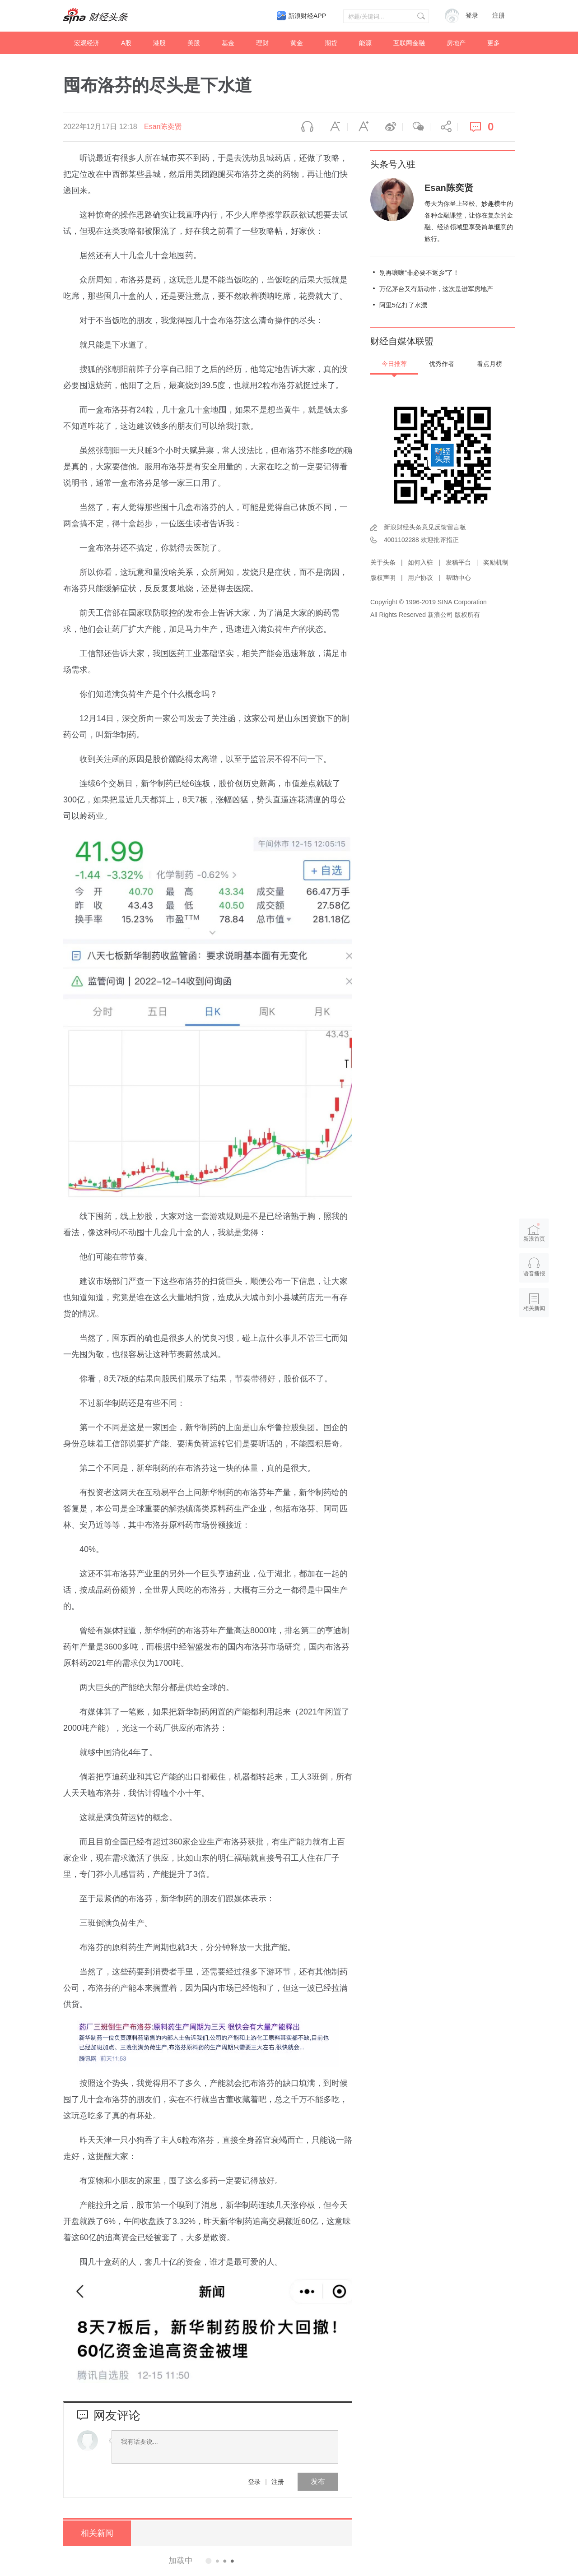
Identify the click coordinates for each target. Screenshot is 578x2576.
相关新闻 (97, 2533)
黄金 (296, 42)
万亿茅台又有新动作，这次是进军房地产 (436, 288)
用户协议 (420, 577)
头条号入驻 (392, 164)
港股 (159, 42)
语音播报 (306, 127)
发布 (318, 2481)
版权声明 (383, 577)
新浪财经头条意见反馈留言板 (425, 527)
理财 (262, 42)
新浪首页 (534, 1232)
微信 (416, 127)
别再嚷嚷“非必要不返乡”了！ (419, 272)
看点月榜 (489, 363)
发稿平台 (458, 562)
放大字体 (361, 127)
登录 (254, 2481)
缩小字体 (333, 127)
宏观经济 (86, 42)
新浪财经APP (307, 15)
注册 (498, 15)
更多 (493, 42)
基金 (228, 42)
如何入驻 (420, 562)
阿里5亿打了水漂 (403, 305)
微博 (388, 127)
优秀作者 (441, 363)
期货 (331, 42)
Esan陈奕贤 (163, 126)
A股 (126, 42)
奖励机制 (495, 562)
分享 (443, 127)
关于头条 (383, 562)
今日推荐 (394, 363)
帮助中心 (458, 577)
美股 (193, 42)
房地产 (456, 42)
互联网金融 (409, 42)
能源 (365, 42)
